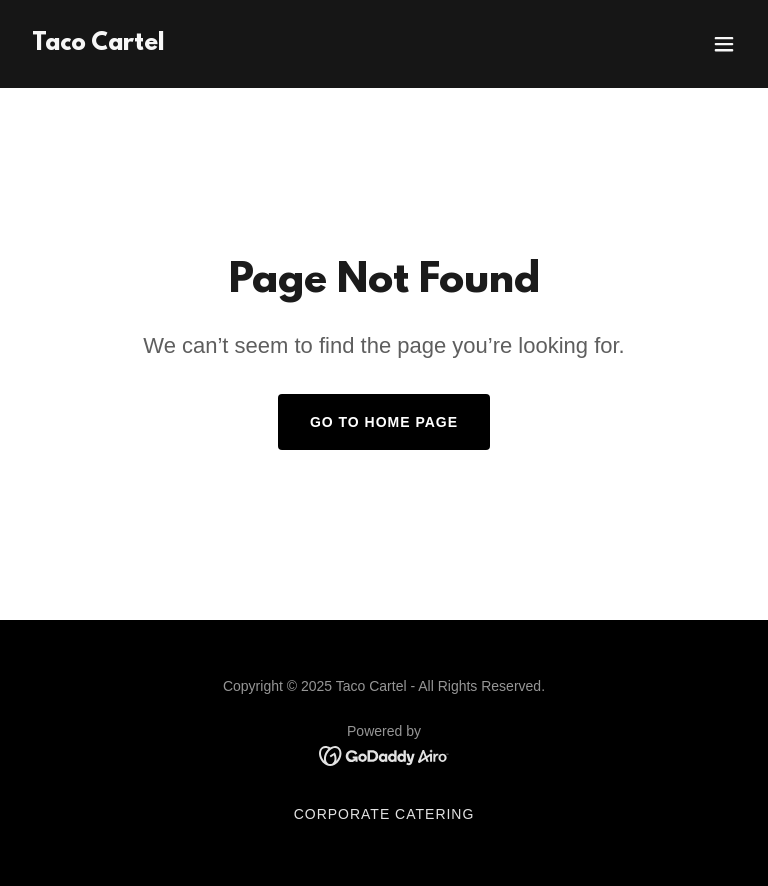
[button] (724, 44)
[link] (98, 44)
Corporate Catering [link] (384, 814)
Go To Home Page (384, 422)
